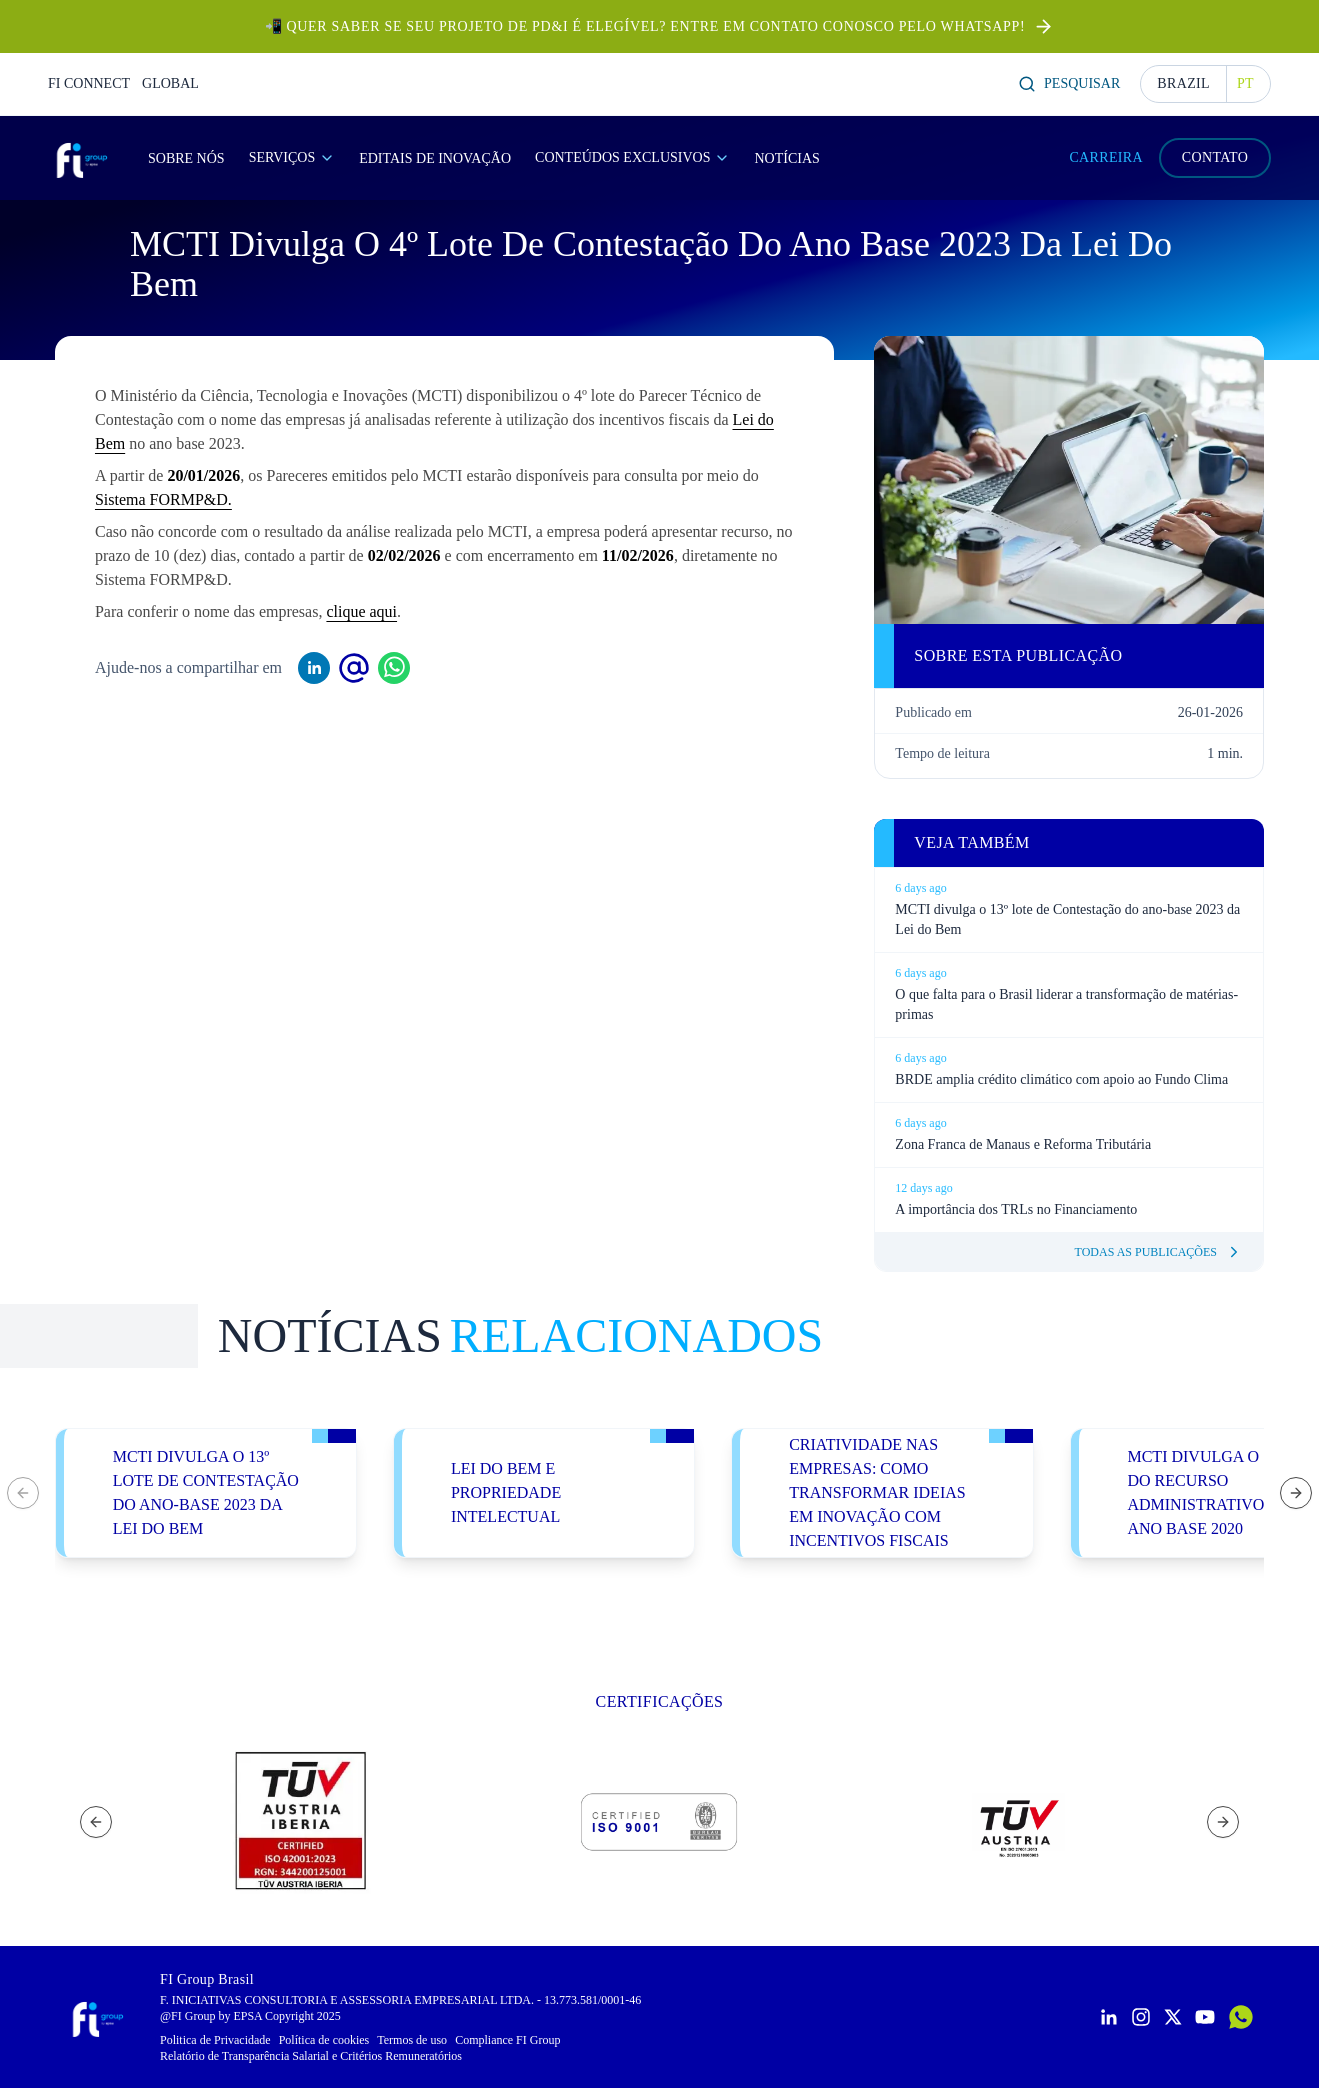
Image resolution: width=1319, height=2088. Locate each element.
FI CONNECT (89, 83)
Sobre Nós (186, 158)
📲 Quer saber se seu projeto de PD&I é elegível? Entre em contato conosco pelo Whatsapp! (645, 26)
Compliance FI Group (507, 2040)
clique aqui (361, 611)
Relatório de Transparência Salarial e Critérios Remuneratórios (311, 2056)
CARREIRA (1106, 157)
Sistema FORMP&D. (163, 499)
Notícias (786, 158)
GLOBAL (170, 83)
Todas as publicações (1159, 1252)
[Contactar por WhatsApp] (1241, 2017)
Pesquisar (1069, 84)
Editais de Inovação (435, 158)
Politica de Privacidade (215, 2040)
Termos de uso (412, 2040)
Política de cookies (324, 2040)
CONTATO (1215, 157)
